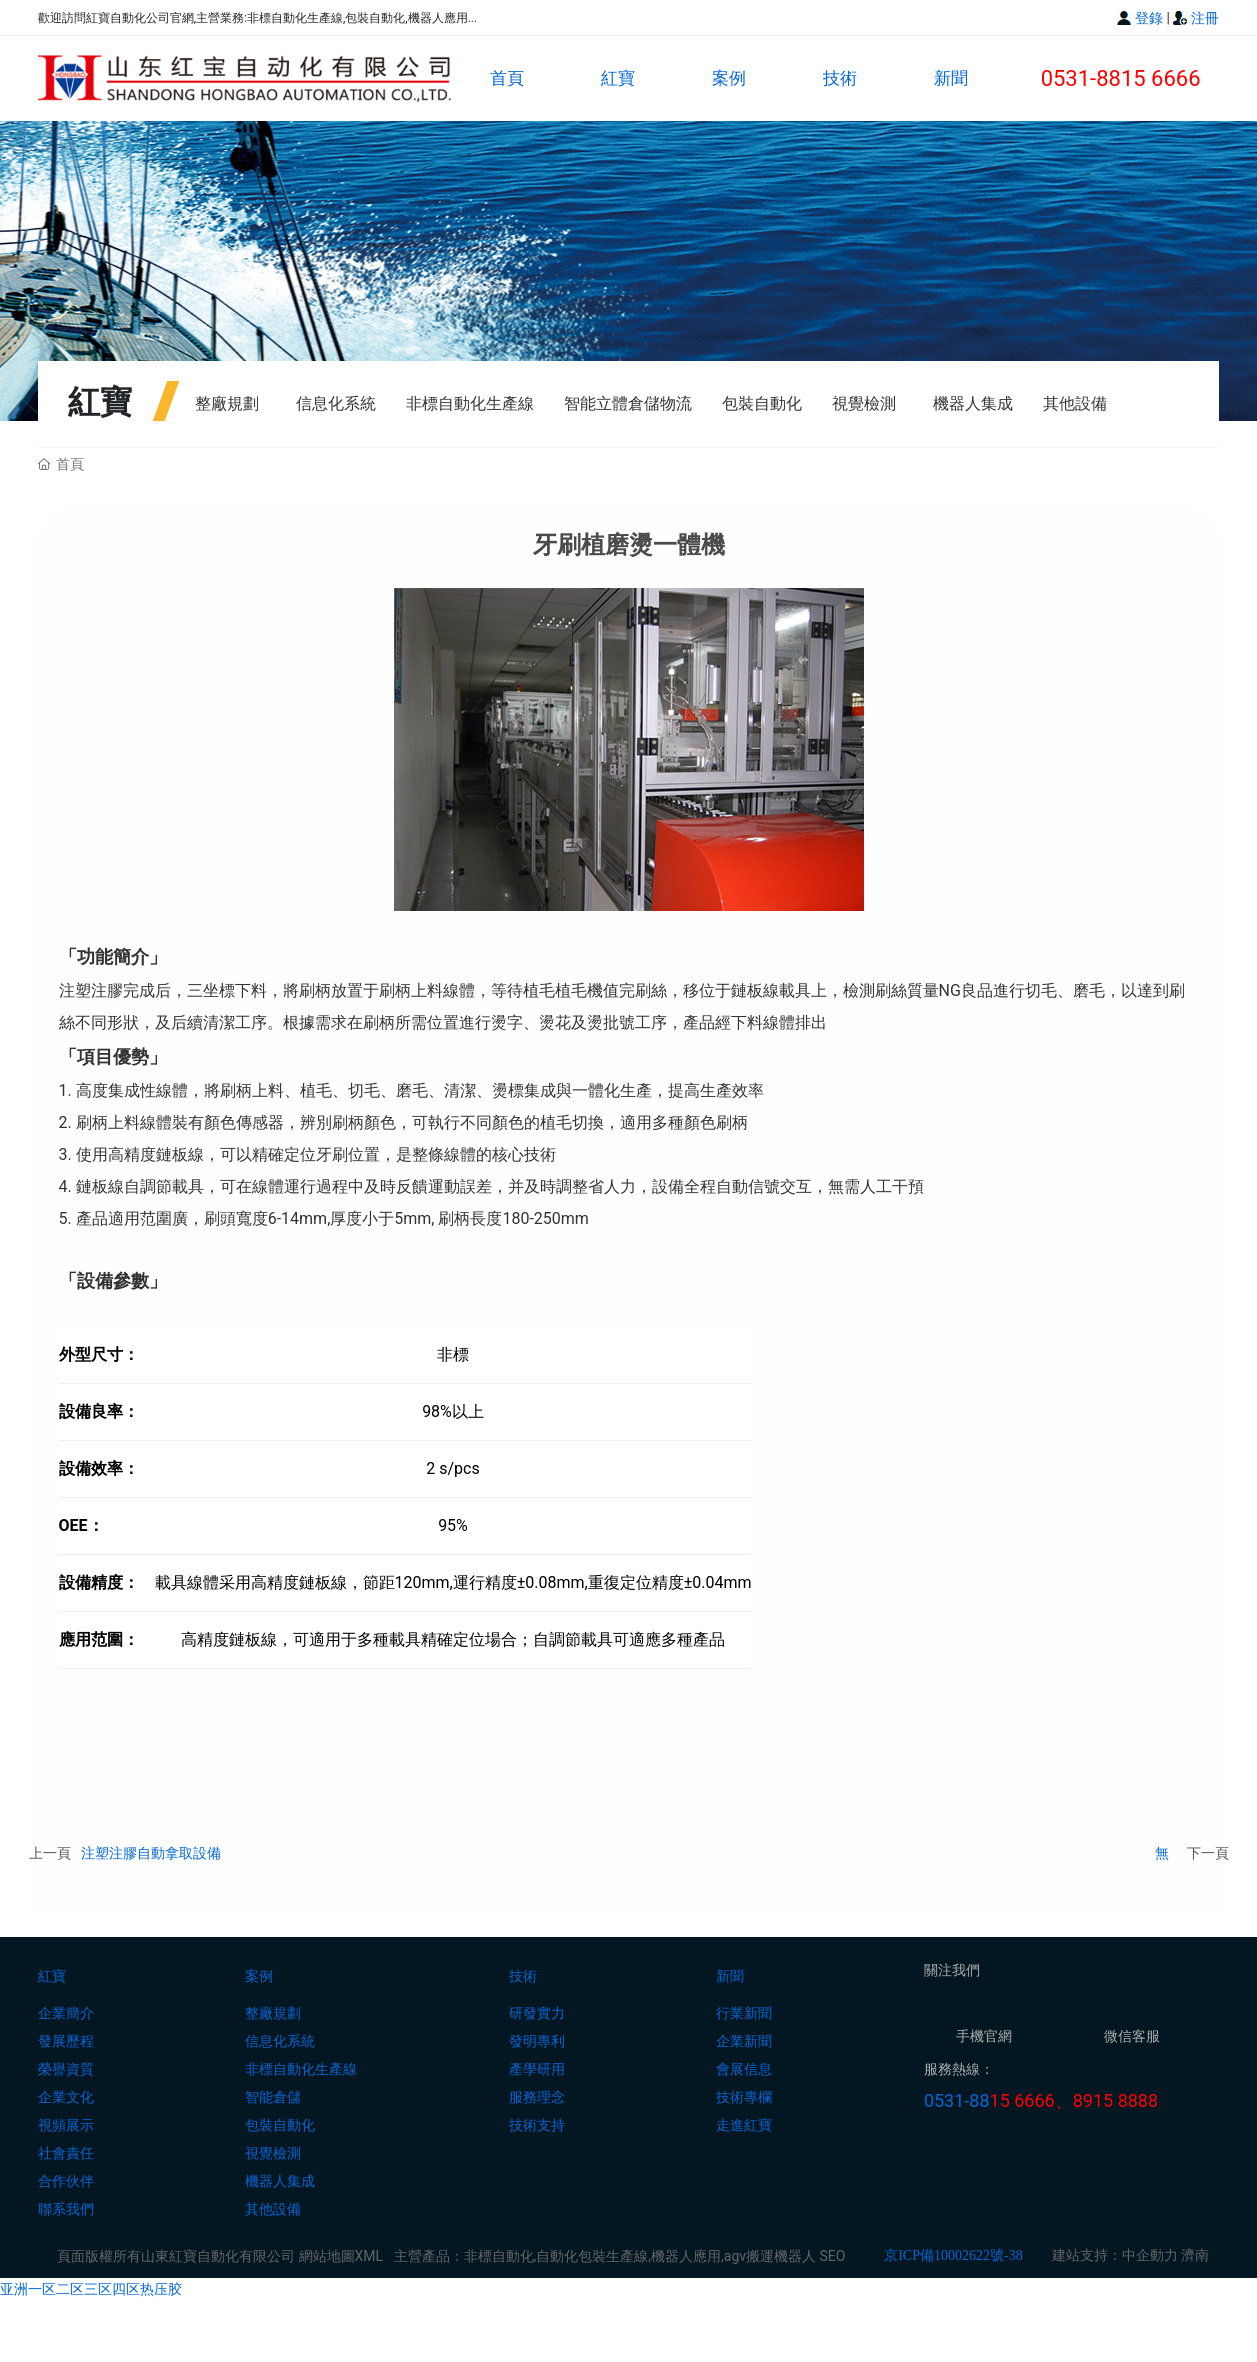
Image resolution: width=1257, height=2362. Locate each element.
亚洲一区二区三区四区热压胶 (91, 2289)
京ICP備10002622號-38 (953, 2256)
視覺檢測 (864, 403)
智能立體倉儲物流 (628, 403)
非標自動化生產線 (470, 403)
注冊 (1205, 18)
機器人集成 (973, 403)
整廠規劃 (227, 403)
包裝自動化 (762, 403)
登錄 (1150, 18)
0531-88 (957, 2101)
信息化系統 (336, 403)
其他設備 (1075, 403)
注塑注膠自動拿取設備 (151, 1853)
